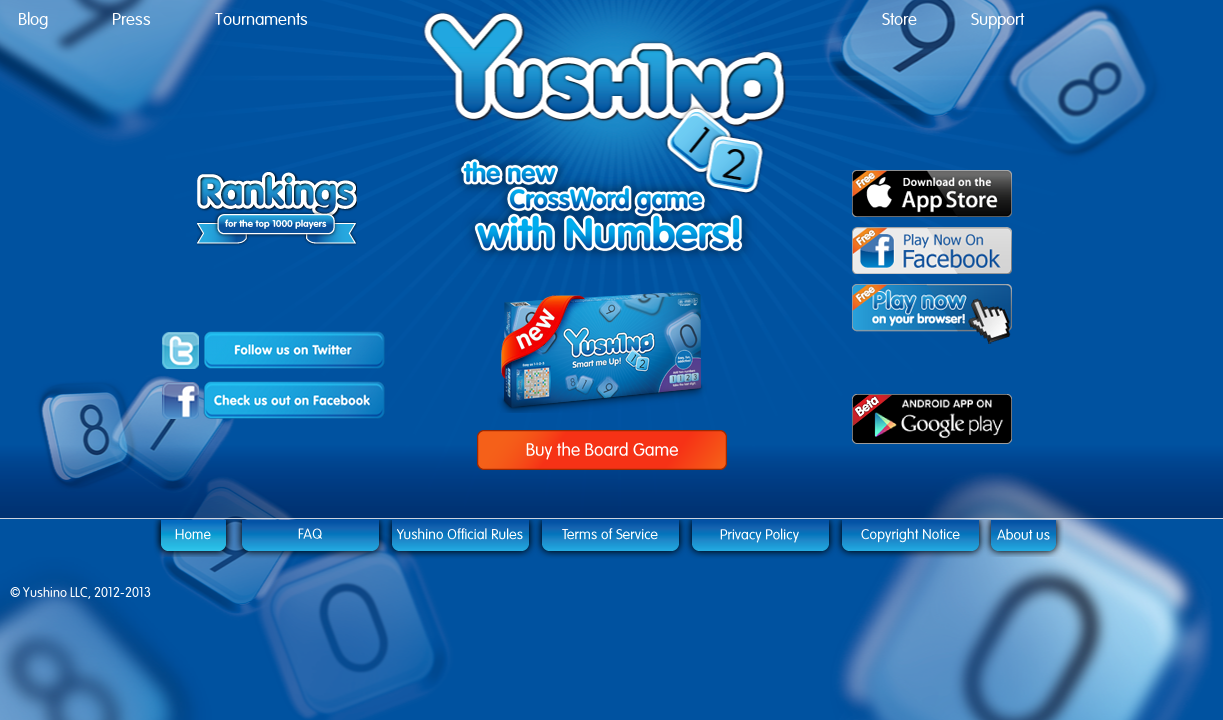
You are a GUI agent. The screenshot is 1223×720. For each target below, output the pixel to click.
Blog (33, 20)
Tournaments (261, 20)
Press (131, 20)
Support (997, 20)
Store (899, 20)
